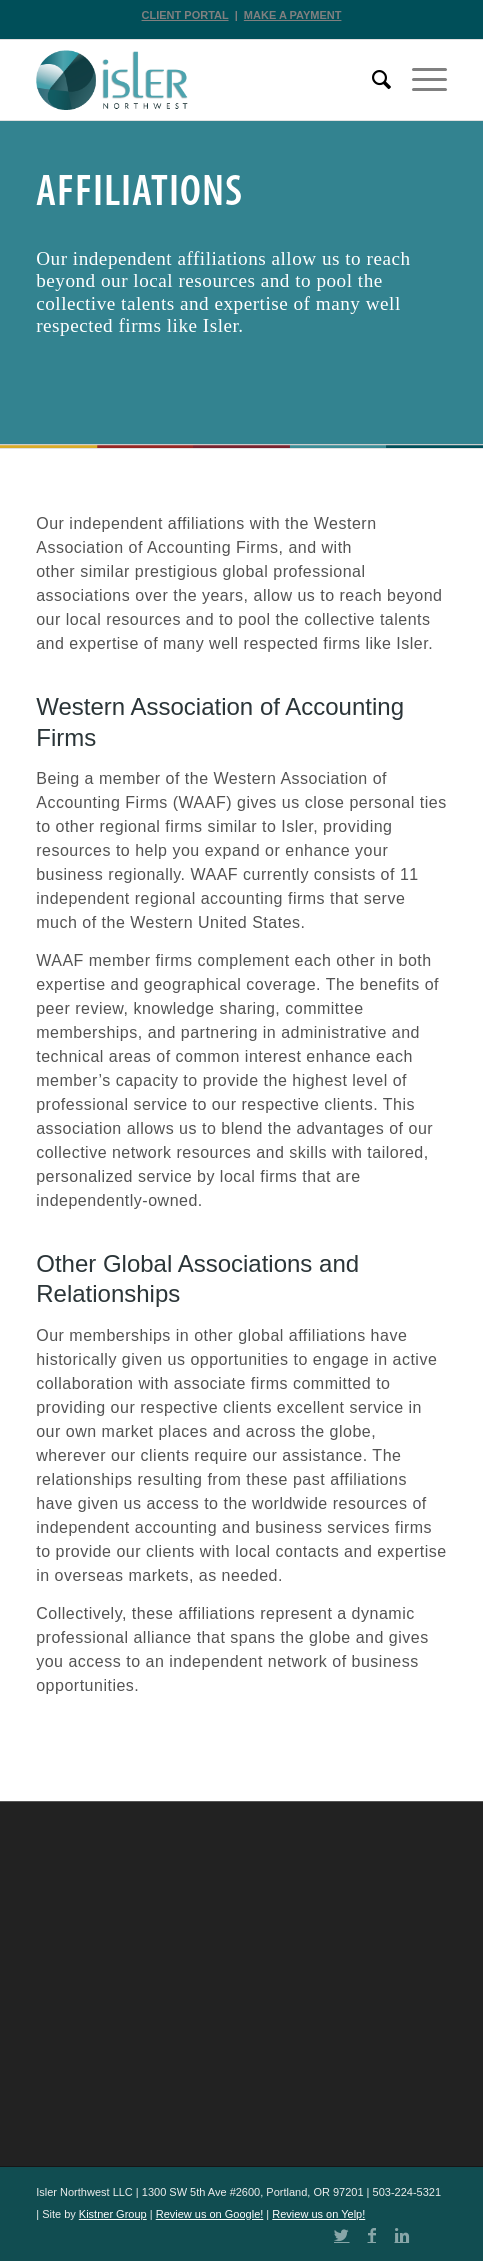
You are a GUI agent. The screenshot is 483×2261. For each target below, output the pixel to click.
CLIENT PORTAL (185, 15)
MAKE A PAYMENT (293, 15)
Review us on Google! (210, 2214)
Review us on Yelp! (318, 2214)
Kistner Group (113, 2214)
